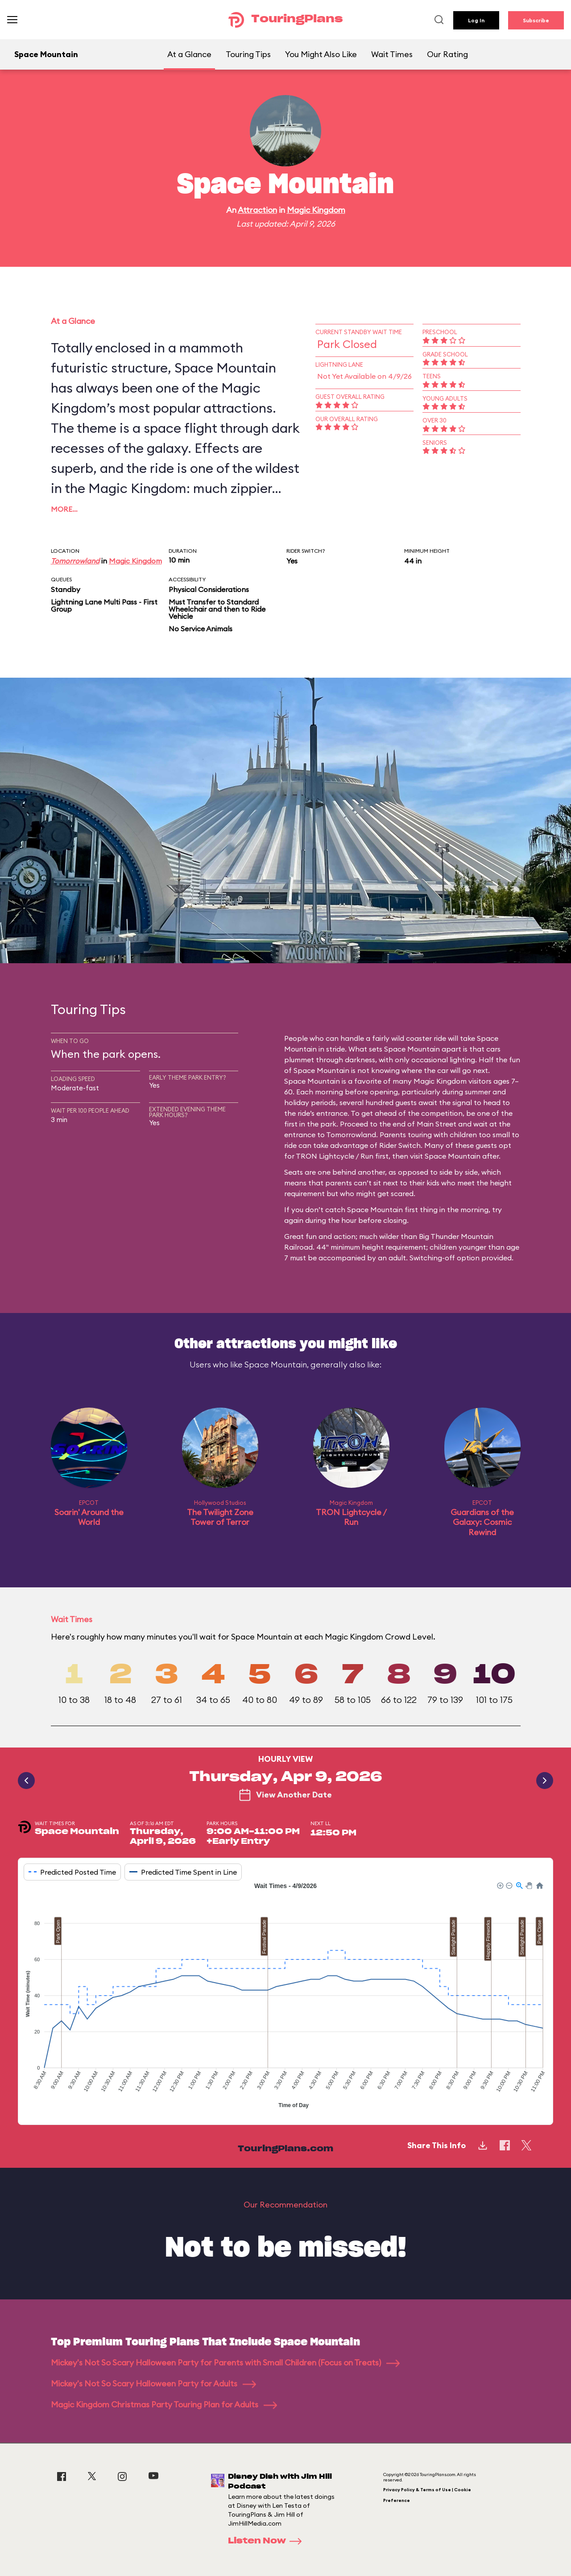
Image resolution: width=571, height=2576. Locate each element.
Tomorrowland (75, 560)
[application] (285, 1996)
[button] (500, 1885)
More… (64, 509)
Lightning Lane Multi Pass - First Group (104, 605)
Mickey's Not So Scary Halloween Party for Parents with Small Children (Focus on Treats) (225, 2362)
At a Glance (189, 54)
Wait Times (392, 54)
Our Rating (447, 54)
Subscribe (536, 20)
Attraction (257, 210)
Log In (476, 20)
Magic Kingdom (316, 210)
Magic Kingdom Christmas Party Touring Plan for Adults (164, 2404)
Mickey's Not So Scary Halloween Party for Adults (153, 2383)
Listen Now (267, 2541)
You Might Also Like (321, 54)
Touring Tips (248, 54)
